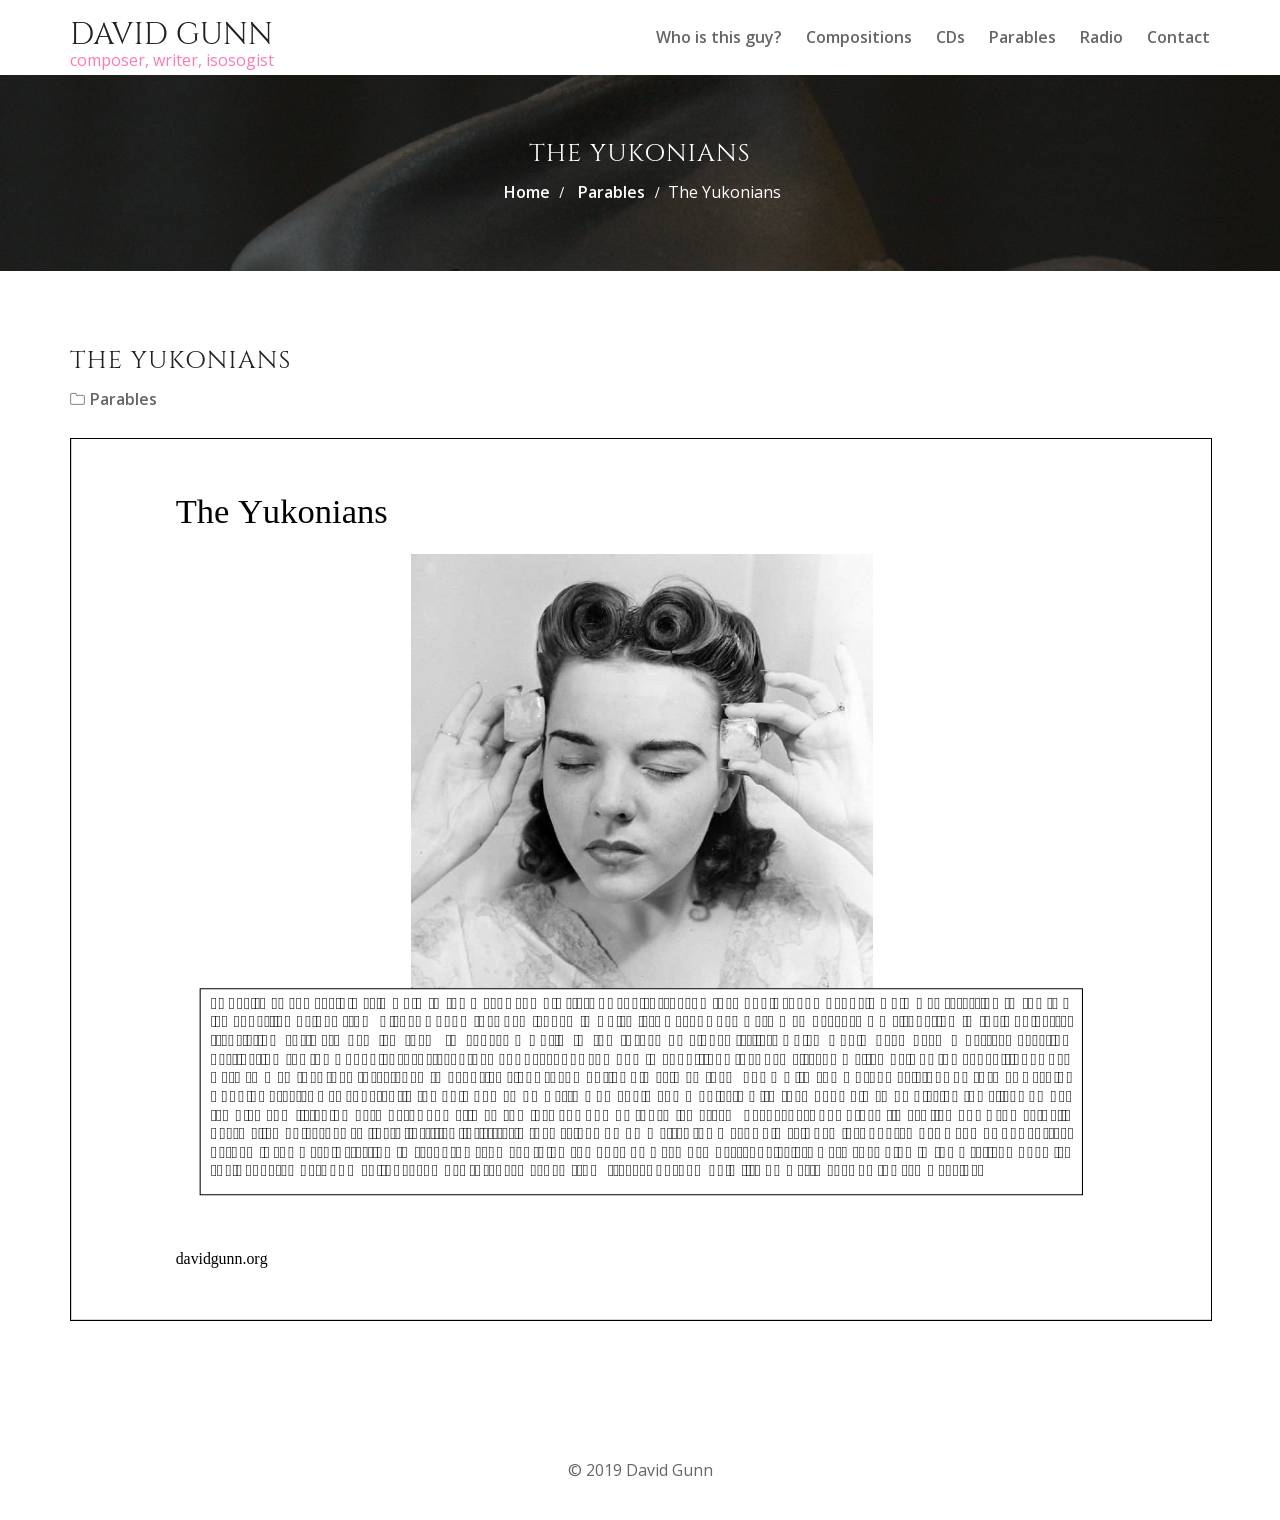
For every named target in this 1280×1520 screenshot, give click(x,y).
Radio (1101, 37)
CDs (950, 37)
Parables (1022, 37)
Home (527, 192)
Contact (1178, 37)
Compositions (859, 37)
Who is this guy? (719, 37)
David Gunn (171, 35)
